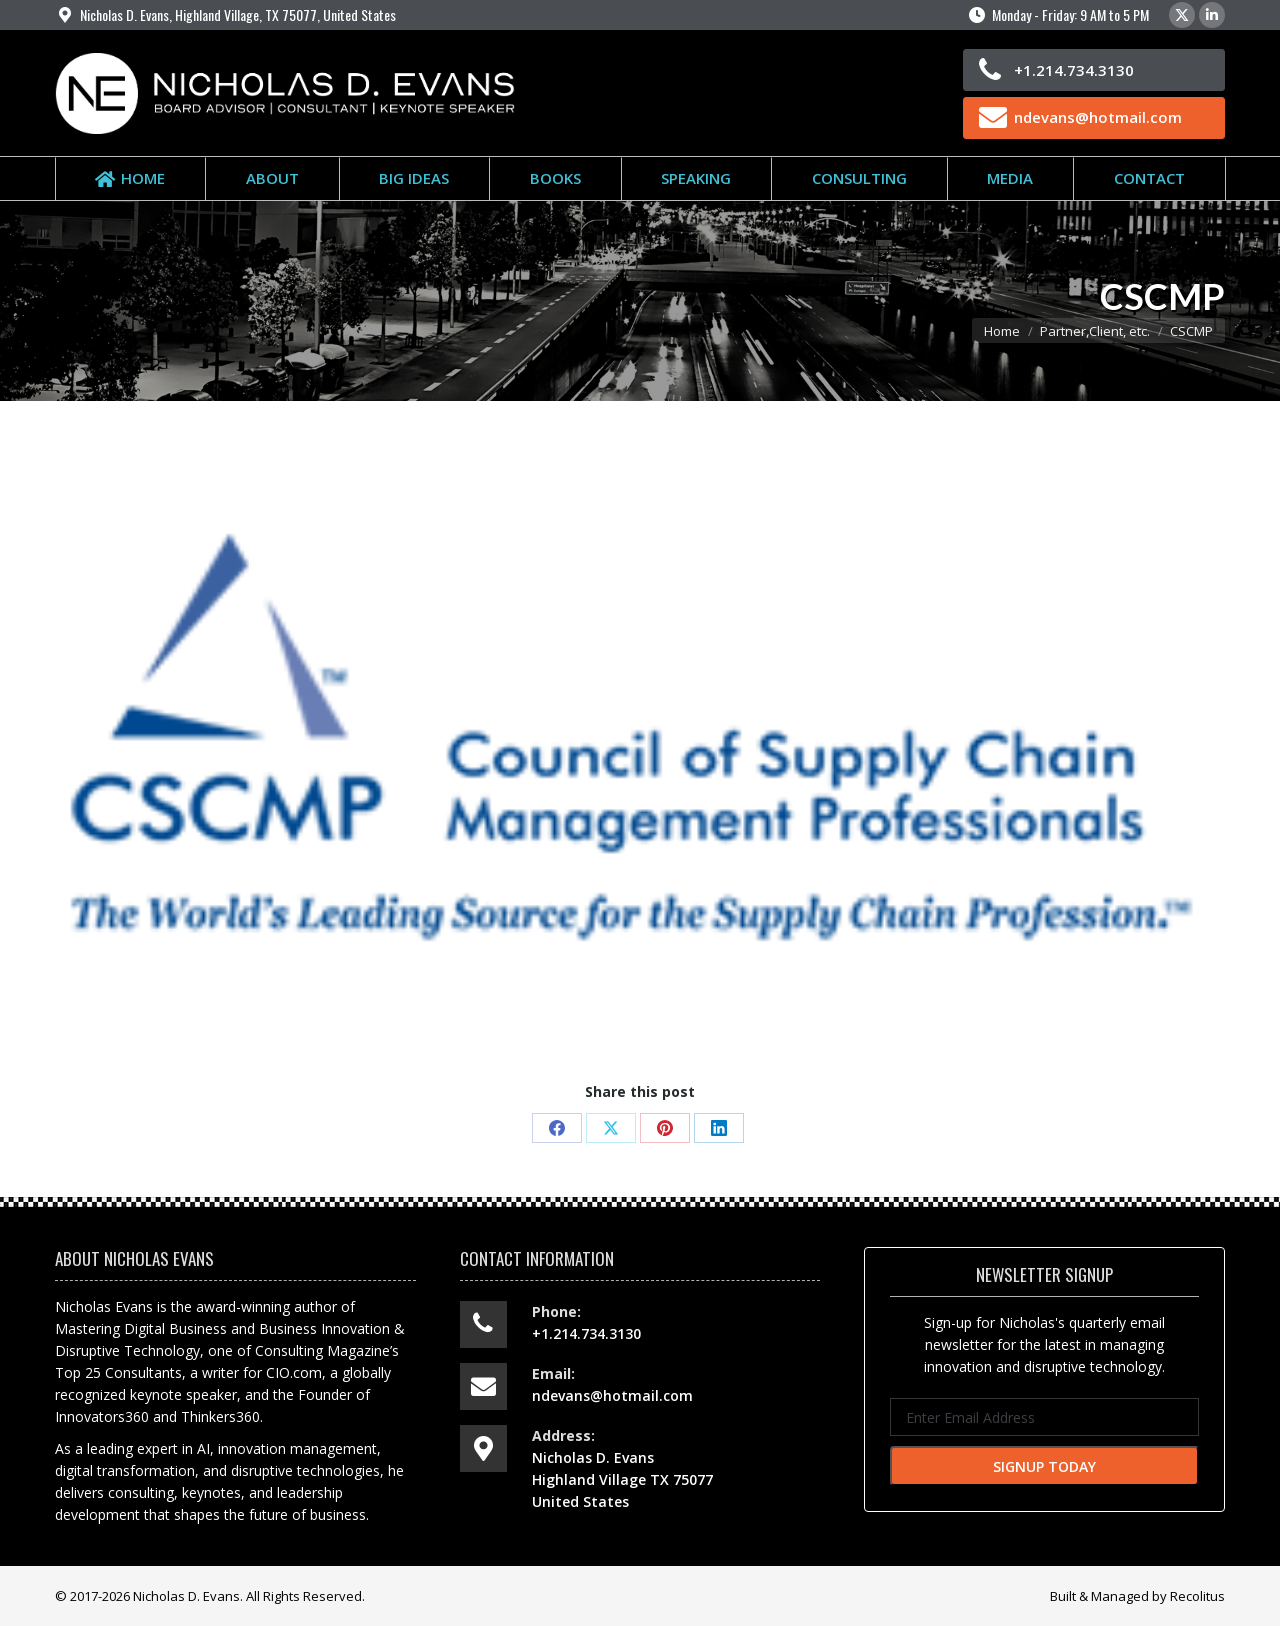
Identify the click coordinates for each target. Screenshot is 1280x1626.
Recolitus (1197, 1596)
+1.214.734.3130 (1074, 70)
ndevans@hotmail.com (1098, 117)
